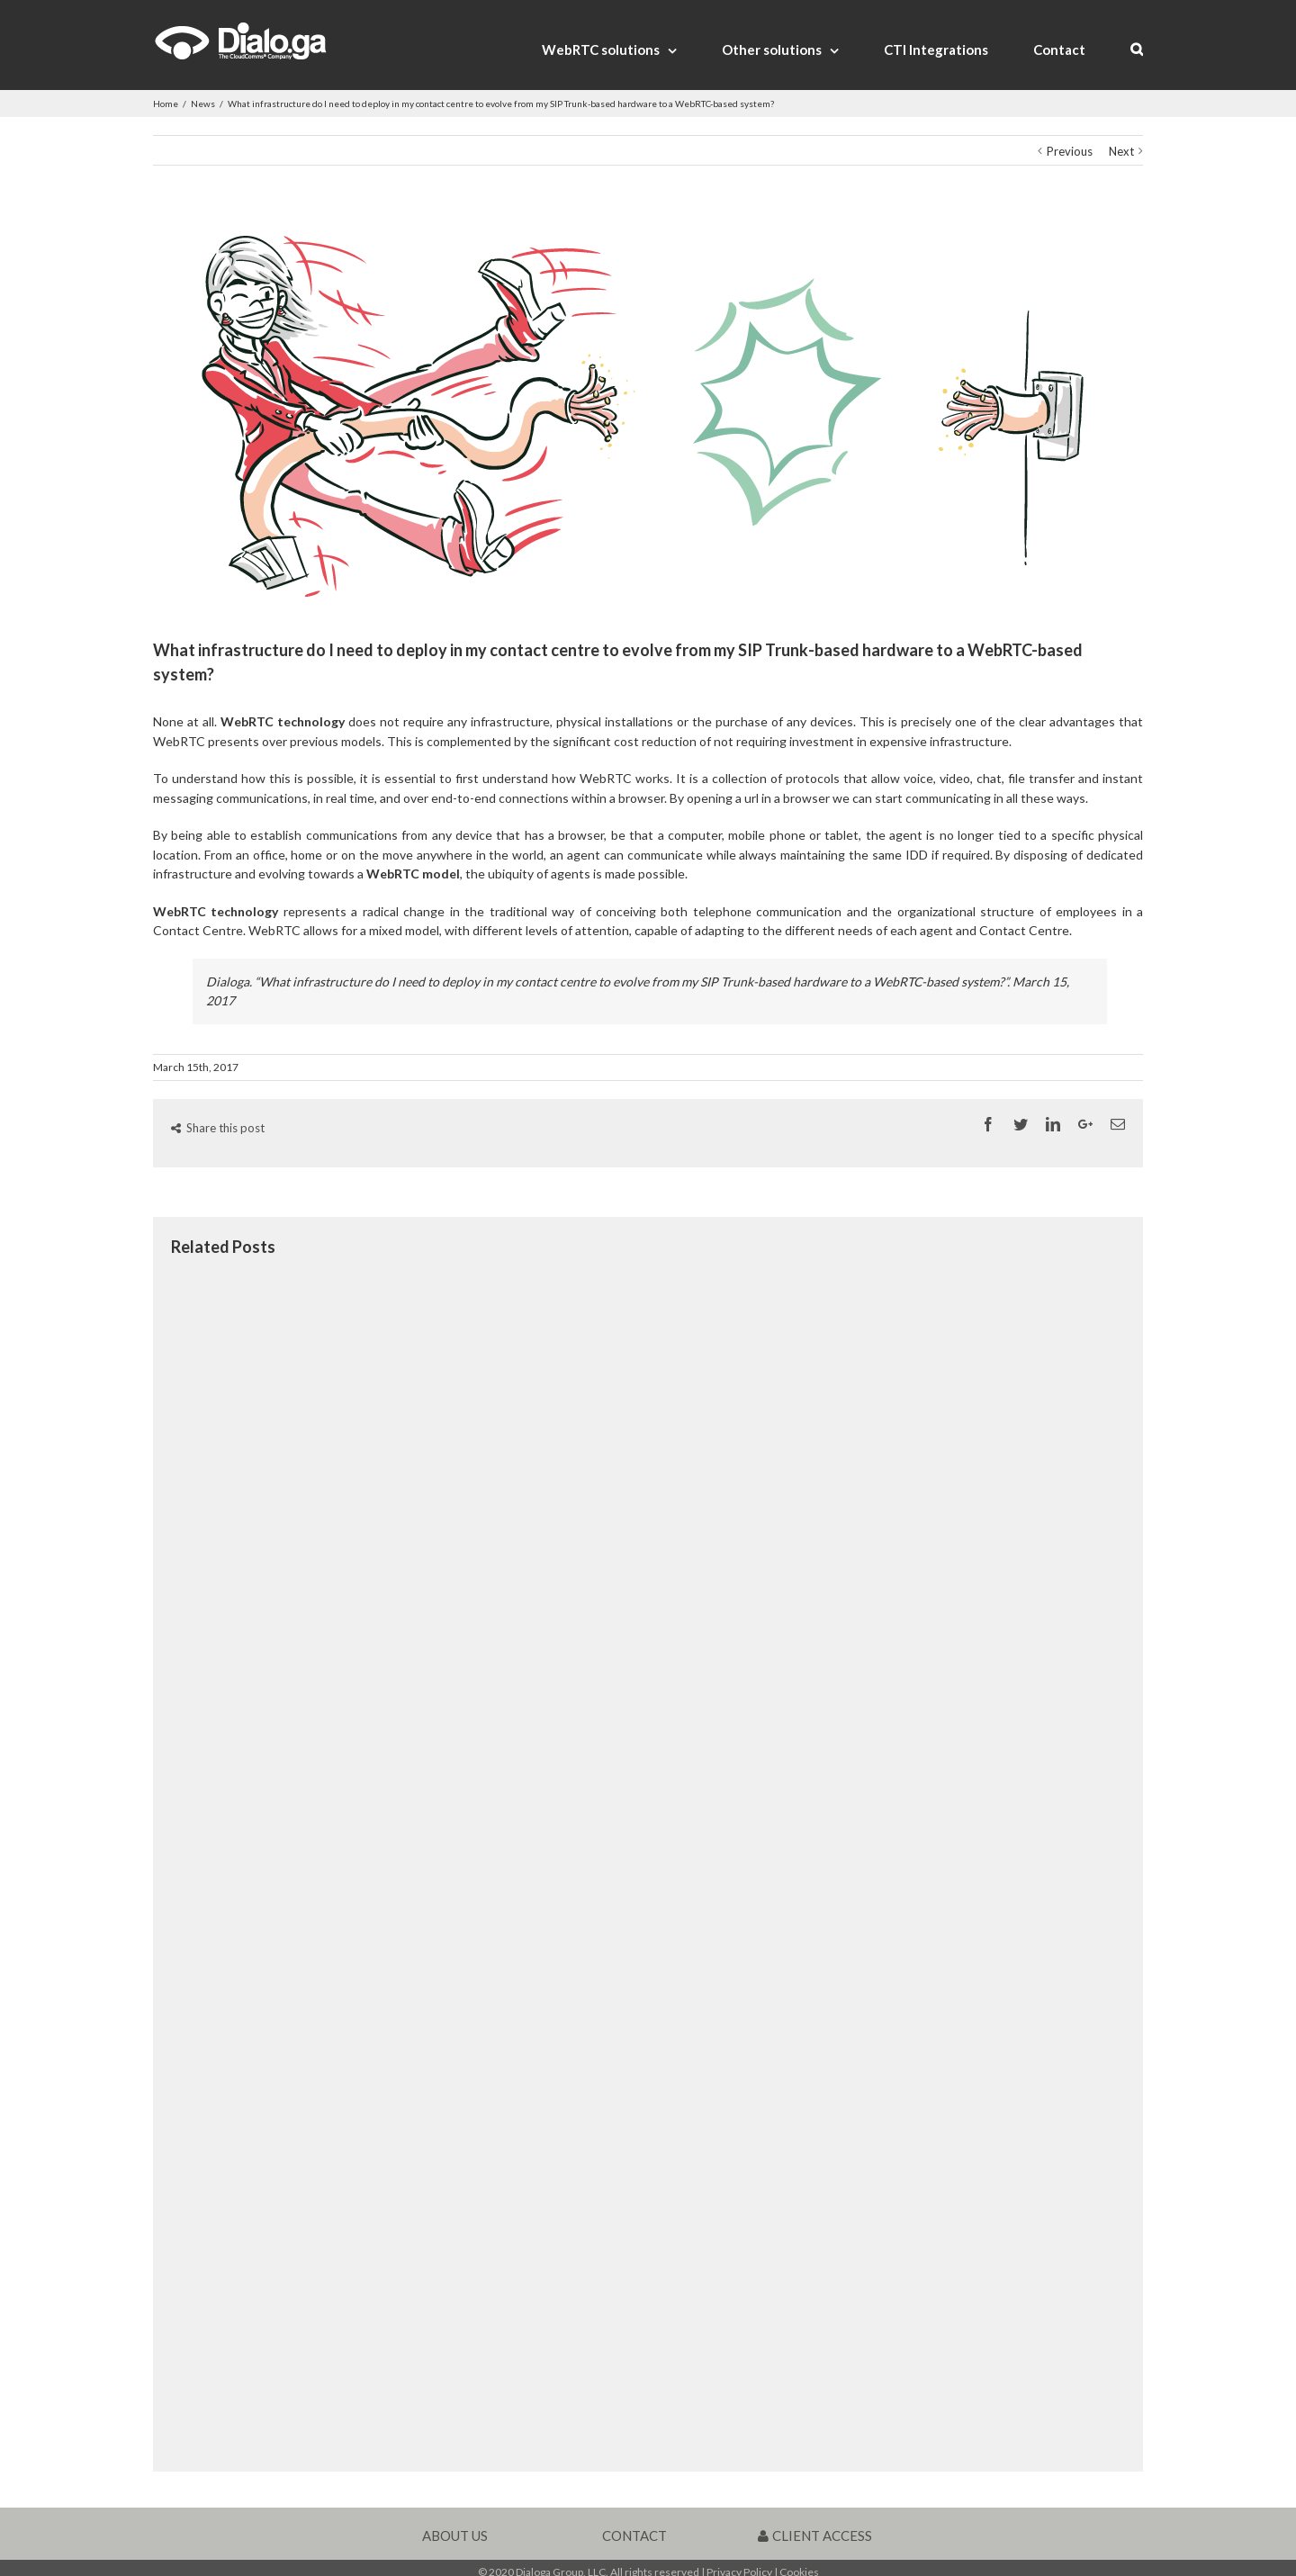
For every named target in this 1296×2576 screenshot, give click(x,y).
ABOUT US (455, 2535)
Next (1121, 151)
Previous (1070, 151)
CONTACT (634, 2535)
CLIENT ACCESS (815, 2535)
